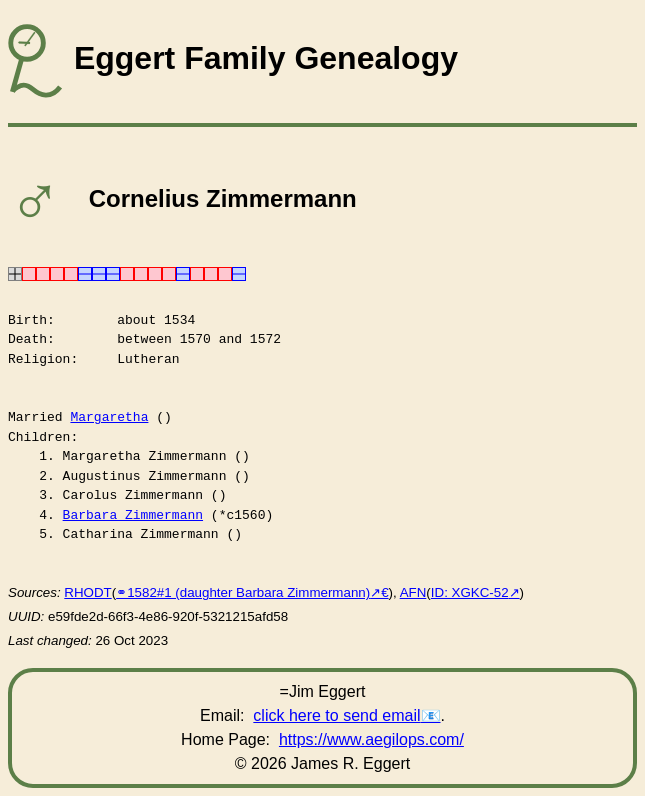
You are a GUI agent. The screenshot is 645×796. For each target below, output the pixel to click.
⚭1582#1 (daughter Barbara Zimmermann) (243, 592)
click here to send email (336, 715)
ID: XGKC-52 (470, 592)
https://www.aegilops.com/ (371, 739)
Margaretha (109, 417)
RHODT (87, 592)
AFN (413, 592)
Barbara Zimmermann (133, 515)
